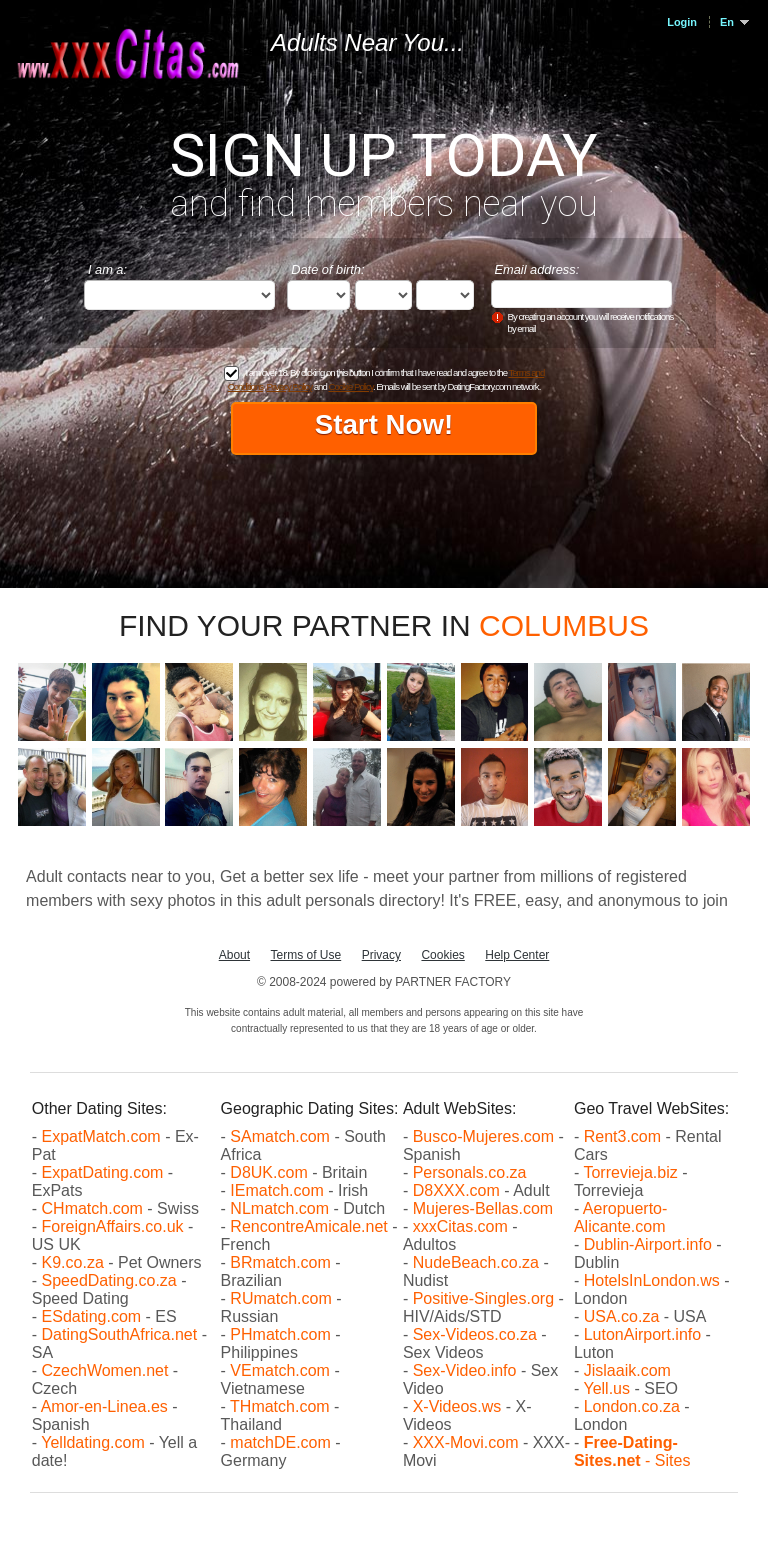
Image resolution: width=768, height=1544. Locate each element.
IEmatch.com (276, 1190)
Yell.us (606, 1388)
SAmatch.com (280, 1136)
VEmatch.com (282, 1370)
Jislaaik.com (627, 1370)
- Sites (632, 1451)
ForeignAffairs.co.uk (115, 1226)
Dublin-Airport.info (648, 1244)
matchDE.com (282, 1442)
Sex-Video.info (465, 1370)
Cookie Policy (350, 386)
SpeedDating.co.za (109, 1280)
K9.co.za (75, 1262)
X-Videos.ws (457, 1406)
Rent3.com (622, 1136)
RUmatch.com (283, 1298)
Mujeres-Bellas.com (483, 1208)
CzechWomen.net (105, 1370)
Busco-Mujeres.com (483, 1136)
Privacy (381, 955)
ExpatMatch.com (101, 1136)
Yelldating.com (92, 1442)
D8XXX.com (456, 1190)
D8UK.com (268, 1172)
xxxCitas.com (460, 1226)
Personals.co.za (470, 1172)
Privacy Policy (289, 386)
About (234, 955)
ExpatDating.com (103, 1172)
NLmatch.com (279, 1208)
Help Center (517, 955)
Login (682, 22)
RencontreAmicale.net (308, 1226)
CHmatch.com (95, 1208)
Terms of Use (306, 955)
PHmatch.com (282, 1334)
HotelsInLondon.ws (652, 1280)
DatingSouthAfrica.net (120, 1334)
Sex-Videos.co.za (475, 1334)
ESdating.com (92, 1316)
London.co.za (632, 1406)
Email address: (537, 269)
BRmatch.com (280, 1262)
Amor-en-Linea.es (104, 1406)
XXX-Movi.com (466, 1442)
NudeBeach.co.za (476, 1262)
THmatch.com (280, 1406)
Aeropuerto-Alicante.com (620, 1217)
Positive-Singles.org (483, 1298)
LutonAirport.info (642, 1334)
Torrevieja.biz (630, 1172)
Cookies (442, 955)
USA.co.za (622, 1316)
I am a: (107, 269)
